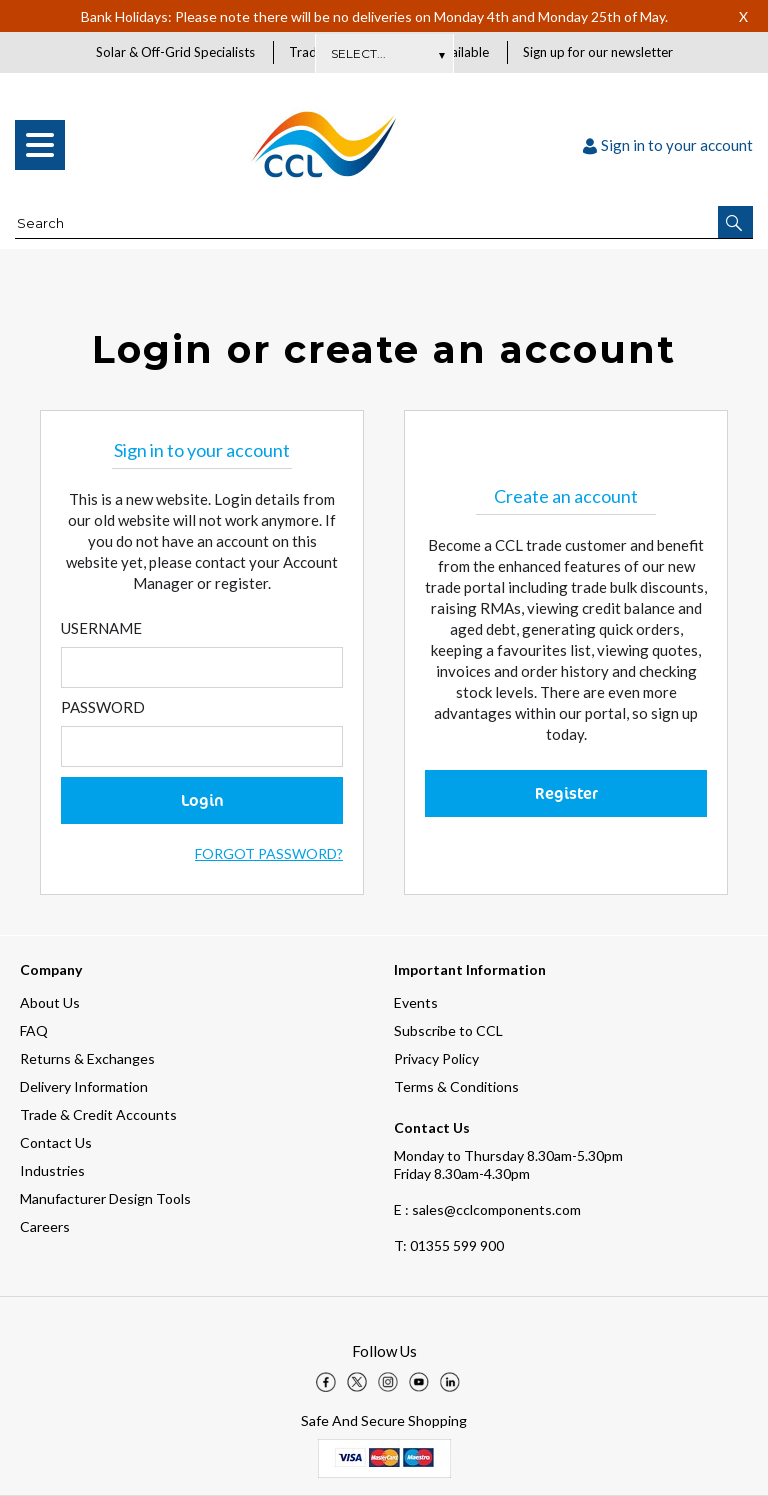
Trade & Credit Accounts (98, 1114)
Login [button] (202, 801)
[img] (326, 1382)
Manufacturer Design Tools (105, 1198)
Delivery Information (84, 1086)
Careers (45, 1226)
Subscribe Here (384, 53)
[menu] (40, 146)
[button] (735, 223)
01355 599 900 (449, 1245)
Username (101, 629)
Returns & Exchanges (87, 1058)
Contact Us (56, 1142)
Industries (52, 1170)
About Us (50, 1002)
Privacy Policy (436, 1058)
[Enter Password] (202, 747)
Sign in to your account (668, 146)
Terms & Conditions (456, 1086)
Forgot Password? (269, 854)
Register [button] (566, 794)
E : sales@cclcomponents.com (487, 1209)
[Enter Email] (202, 668)
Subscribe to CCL (448, 1030)
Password (103, 708)
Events (416, 1002)
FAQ (34, 1030)
